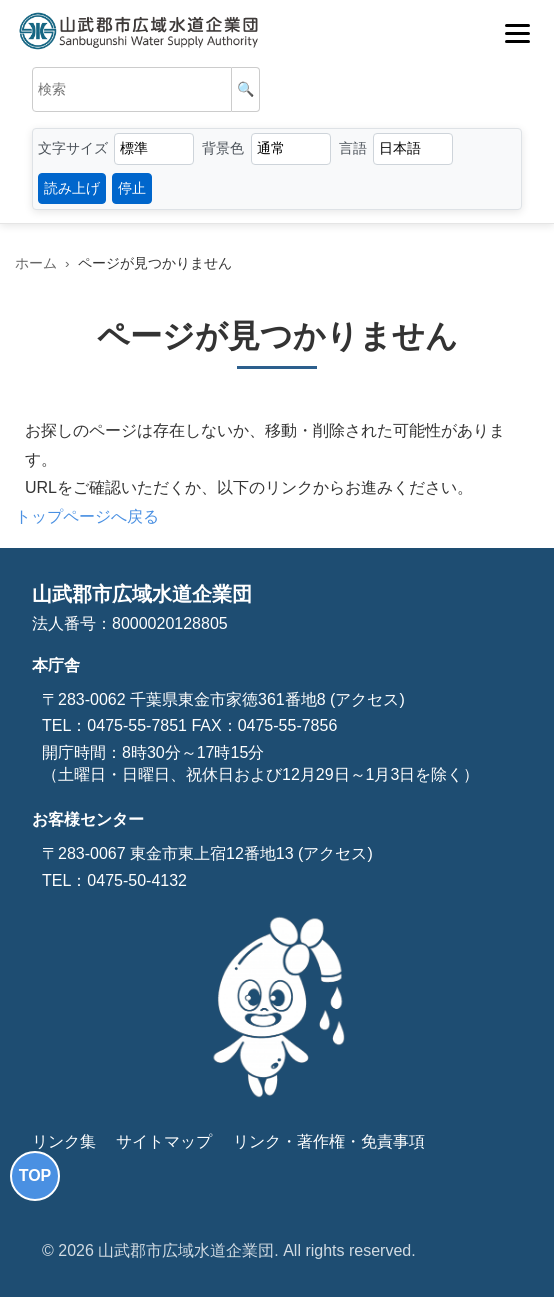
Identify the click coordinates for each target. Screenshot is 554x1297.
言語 (353, 148)
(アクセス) (365, 699)
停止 (132, 188)
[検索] (246, 89)
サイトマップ (164, 1141)
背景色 (223, 148)
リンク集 (64, 1141)
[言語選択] (413, 148)
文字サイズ (73, 148)
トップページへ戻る (87, 516)
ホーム (36, 263)
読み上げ (72, 188)
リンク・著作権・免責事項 (329, 1141)
